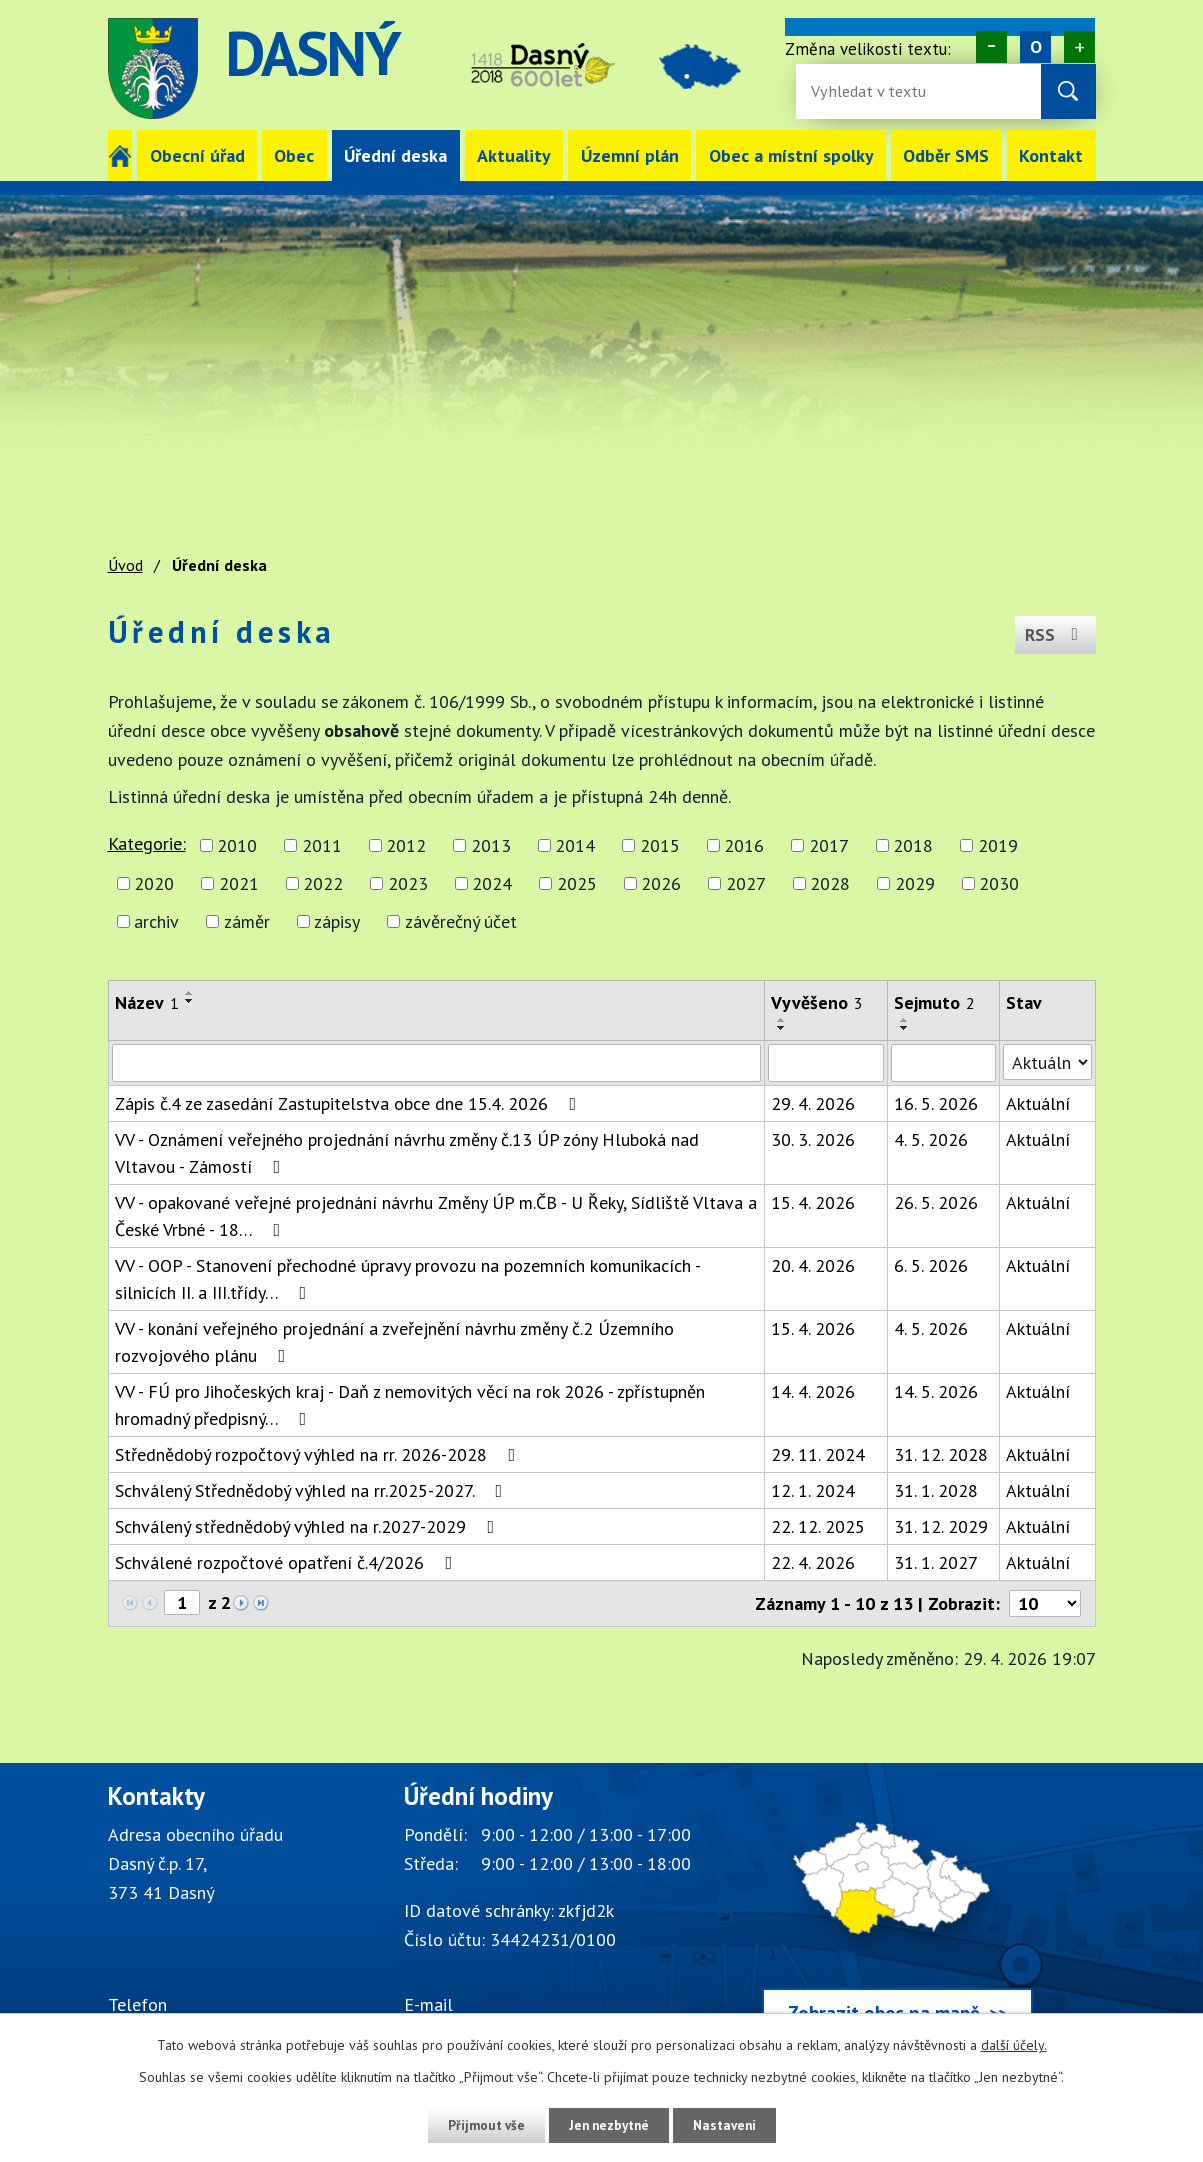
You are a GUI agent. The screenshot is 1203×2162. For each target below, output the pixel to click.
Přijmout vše (479, 2125)
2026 (661, 883)
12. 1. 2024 (813, 1490)
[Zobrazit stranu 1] (182, 1602)
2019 (998, 845)
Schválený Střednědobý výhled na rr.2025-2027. (313, 1490)
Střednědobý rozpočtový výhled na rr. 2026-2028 (319, 1454)
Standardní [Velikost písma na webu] (1035, 47)
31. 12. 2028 (941, 1454)
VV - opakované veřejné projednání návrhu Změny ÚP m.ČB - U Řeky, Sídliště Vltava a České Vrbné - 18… (436, 1216)
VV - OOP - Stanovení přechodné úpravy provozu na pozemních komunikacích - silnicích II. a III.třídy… (407, 1279)
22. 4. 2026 (813, 1562)
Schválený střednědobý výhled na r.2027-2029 (309, 1526)
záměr (247, 921)
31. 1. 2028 (936, 1490)
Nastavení (731, 2125)
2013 (491, 845)
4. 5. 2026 (931, 1139)
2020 (154, 883)
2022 (323, 883)
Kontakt (1051, 155)
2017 (829, 845)
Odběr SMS (946, 155)
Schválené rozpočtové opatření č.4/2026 (288, 1562)
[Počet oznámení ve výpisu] (1045, 1603)
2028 (830, 883)
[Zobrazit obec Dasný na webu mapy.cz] (897, 1914)
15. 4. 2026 (813, 1202)
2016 (744, 845)
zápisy (337, 921)
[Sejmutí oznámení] (943, 1063)
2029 (915, 883)
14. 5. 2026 (936, 1391)
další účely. (1014, 2045)
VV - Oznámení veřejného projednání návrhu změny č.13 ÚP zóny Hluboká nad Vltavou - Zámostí (407, 1153)
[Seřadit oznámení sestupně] (190, 1001)
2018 (913, 845)
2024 (492, 883)
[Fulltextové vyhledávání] (876, 91)
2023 (408, 883)
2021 (239, 883)
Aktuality (514, 155)
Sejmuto (934, 1002)
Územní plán (630, 155)
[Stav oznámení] (1047, 1062)
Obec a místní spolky (791, 155)
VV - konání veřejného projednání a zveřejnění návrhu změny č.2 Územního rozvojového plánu (394, 1342)
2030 (999, 883)
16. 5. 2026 (936, 1103)
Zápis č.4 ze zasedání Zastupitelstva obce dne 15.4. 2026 (350, 1103)
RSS (1053, 631)
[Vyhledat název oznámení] (436, 1063)
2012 (406, 845)
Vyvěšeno (817, 1002)
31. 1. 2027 (936, 1562)
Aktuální (1038, 1103)
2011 (322, 845)
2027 (746, 883)
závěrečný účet (461, 921)
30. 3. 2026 (813, 1139)
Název (147, 1002)
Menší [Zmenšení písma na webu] (991, 47)
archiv (156, 921)
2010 (237, 845)
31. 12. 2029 (941, 1526)
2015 (660, 845)
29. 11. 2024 (818, 1454)
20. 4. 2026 (813, 1265)
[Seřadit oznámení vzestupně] (190, 993)
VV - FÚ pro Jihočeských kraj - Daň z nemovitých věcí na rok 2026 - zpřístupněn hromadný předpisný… (410, 1405)
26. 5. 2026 (936, 1202)
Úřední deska (395, 155)
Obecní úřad (197, 155)
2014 (575, 845)
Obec (294, 155)
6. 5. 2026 (931, 1265)
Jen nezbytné (609, 2125)
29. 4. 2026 (813, 1103)
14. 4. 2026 (813, 1391)
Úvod (120, 155)
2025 (577, 883)
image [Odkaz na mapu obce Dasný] (714, 68)
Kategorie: (147, 843)
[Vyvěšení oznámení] (826, 1063)
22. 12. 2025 (818, 1526)
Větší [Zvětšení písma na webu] (1079, 47)
